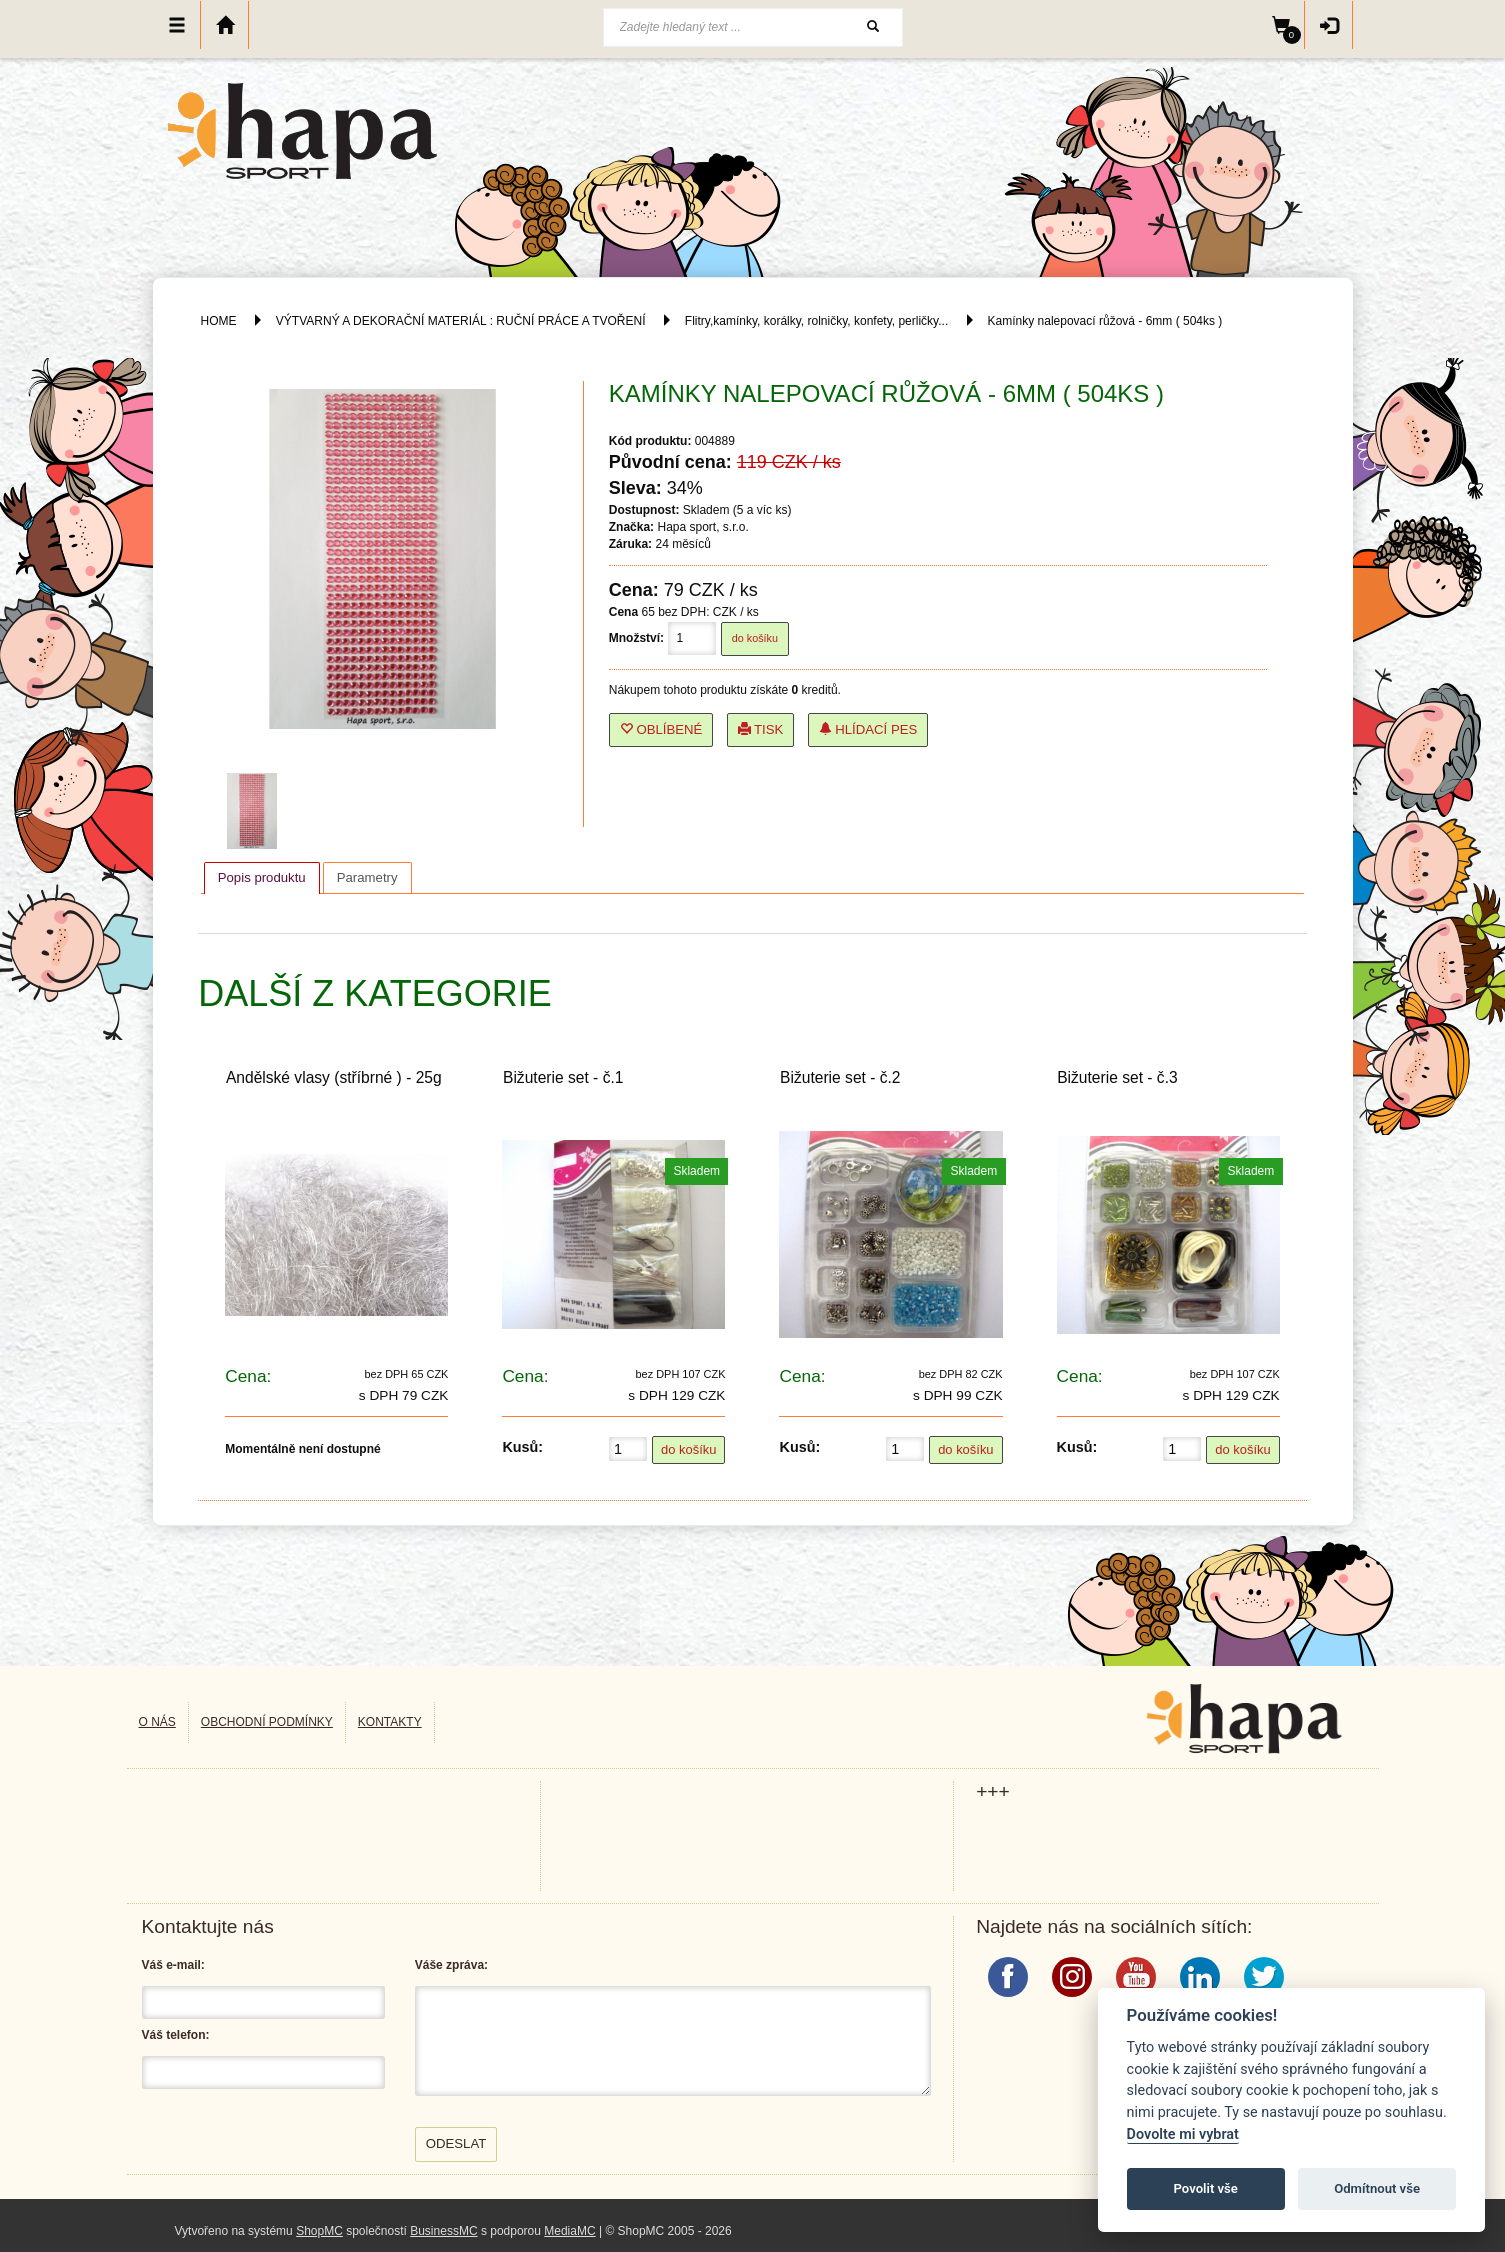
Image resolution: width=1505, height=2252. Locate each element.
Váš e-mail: (173, 1965)
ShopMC (319, 2231)
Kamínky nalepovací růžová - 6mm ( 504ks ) (1105, 321)
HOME (219, 321)
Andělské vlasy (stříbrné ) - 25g (334, 1077)
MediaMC (569, 2231)
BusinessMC (443, 2231)
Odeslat (456, 2143)
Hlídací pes (868, 729)
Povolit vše (1206, 2188)
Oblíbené (661, 729)
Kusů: (522, 1447)
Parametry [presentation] (367, 877)
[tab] (262, 878)
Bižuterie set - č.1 (563, 1077)
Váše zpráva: (451, 1965)
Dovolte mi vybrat (1183, 2134)
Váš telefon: (176, 2035)
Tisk (761, 729)
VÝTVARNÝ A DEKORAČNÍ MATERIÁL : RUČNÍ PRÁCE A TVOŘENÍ (461, 321)
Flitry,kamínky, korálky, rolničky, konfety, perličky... (816, 321)
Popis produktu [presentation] (262, 877)
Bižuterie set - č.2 (840, 1077)
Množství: (636, 638)
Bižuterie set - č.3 (1117, 1077)
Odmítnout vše (1377, 2188)
